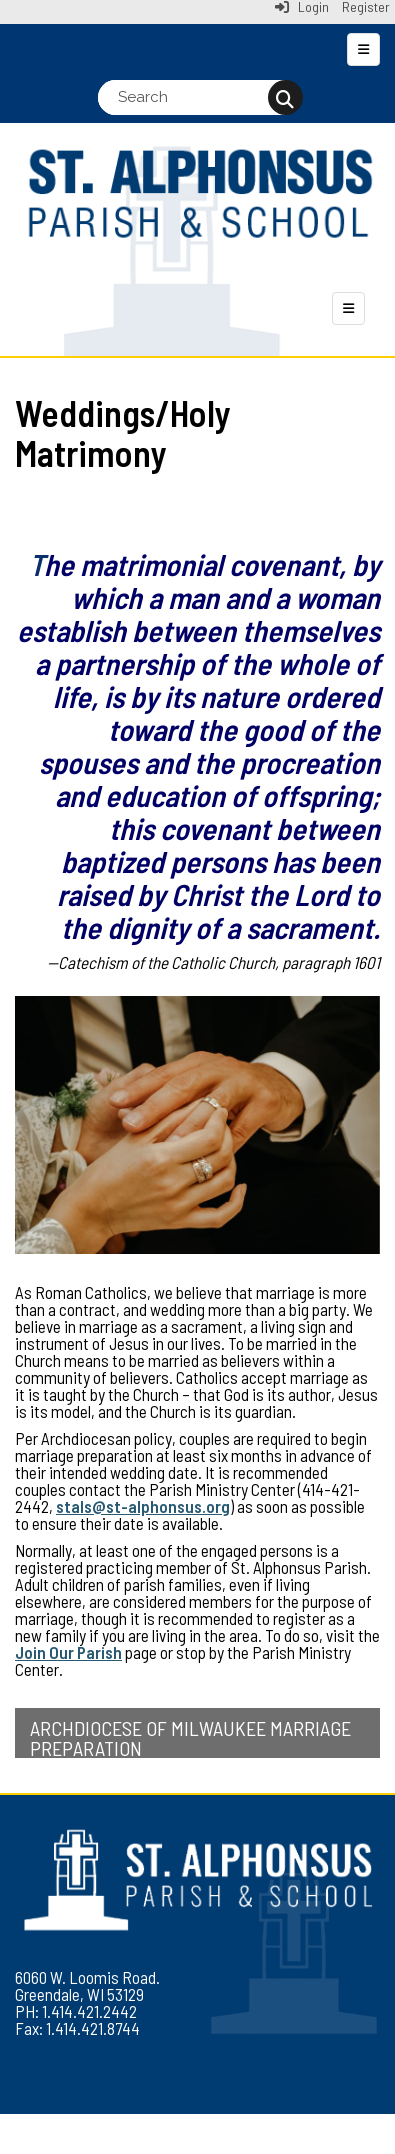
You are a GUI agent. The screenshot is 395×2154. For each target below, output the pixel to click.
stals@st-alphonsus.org (143, 1506)
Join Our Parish (68, 1652)
